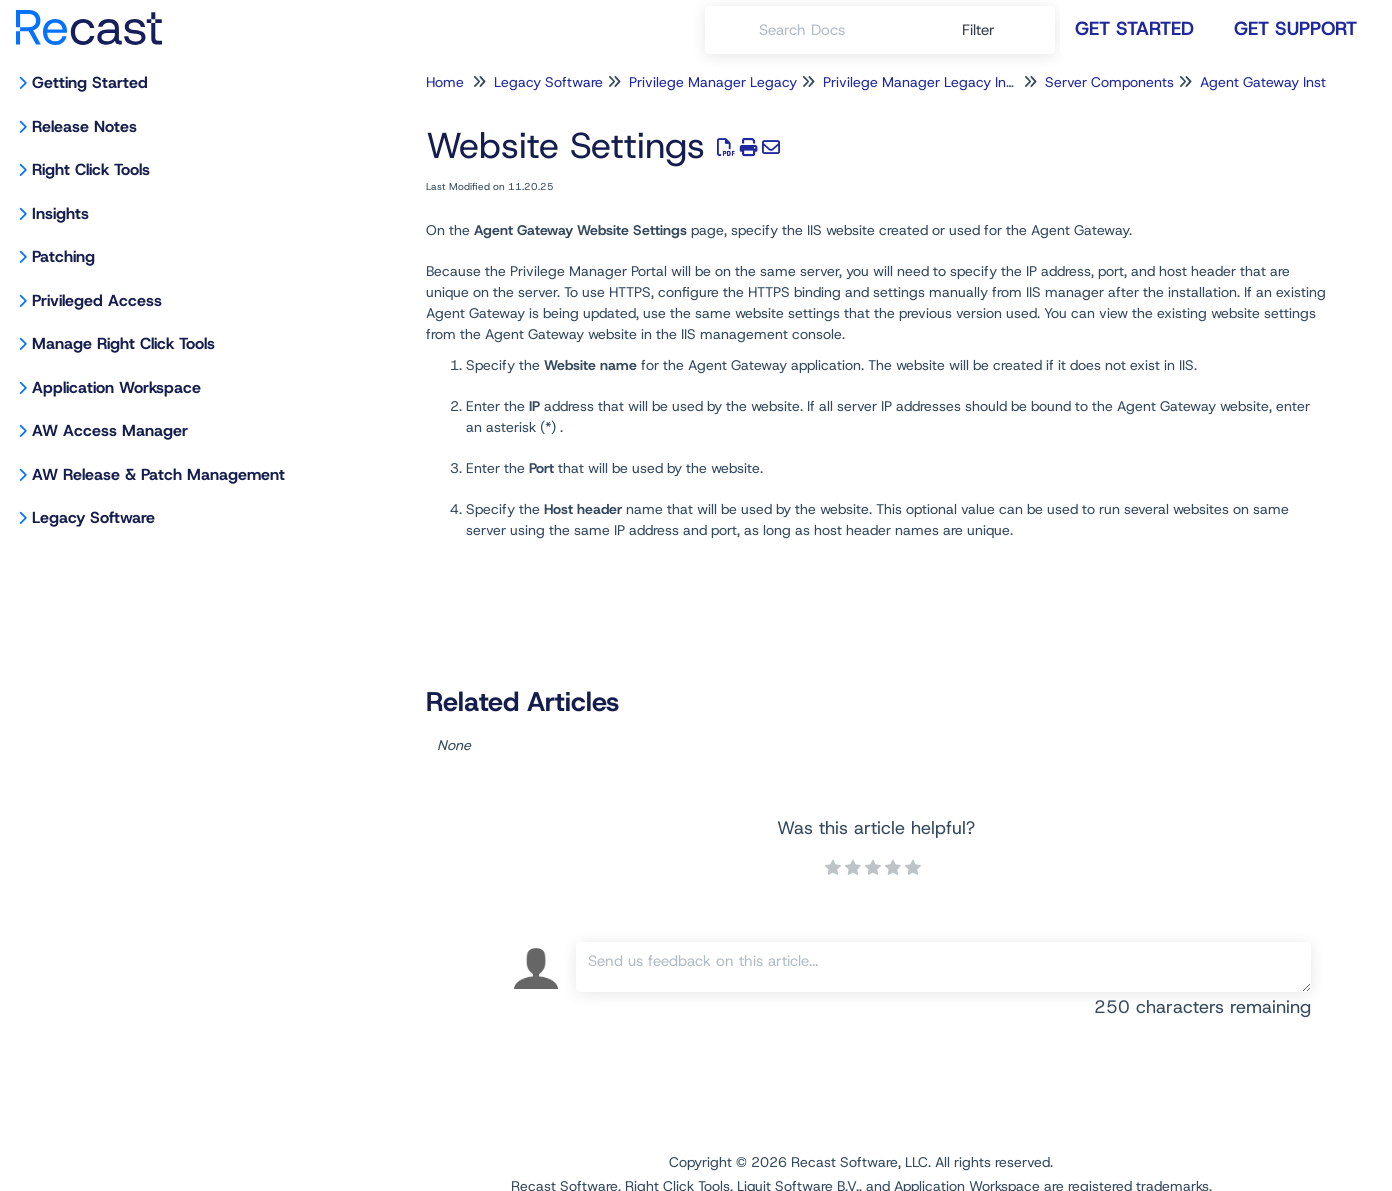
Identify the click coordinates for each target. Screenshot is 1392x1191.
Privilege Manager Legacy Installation (943, 82)
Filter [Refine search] (981, 30)
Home (445, 82)
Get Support (1295, 28)
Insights (60, 213)
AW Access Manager (110, 430)
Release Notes (84, 126)
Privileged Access (97, 300)
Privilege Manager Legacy (713, 82)
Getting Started (90, 82)
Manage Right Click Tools (123, 343)
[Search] (732, 30)
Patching (63, 256)
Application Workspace (116, 387)
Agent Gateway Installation (1286, 82)
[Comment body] (943, 967)
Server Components (1109, 82)
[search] (849, 30)
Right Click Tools (91, 169)
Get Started (1134, 28)
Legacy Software (93, 517)
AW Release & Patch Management (158, 474)
